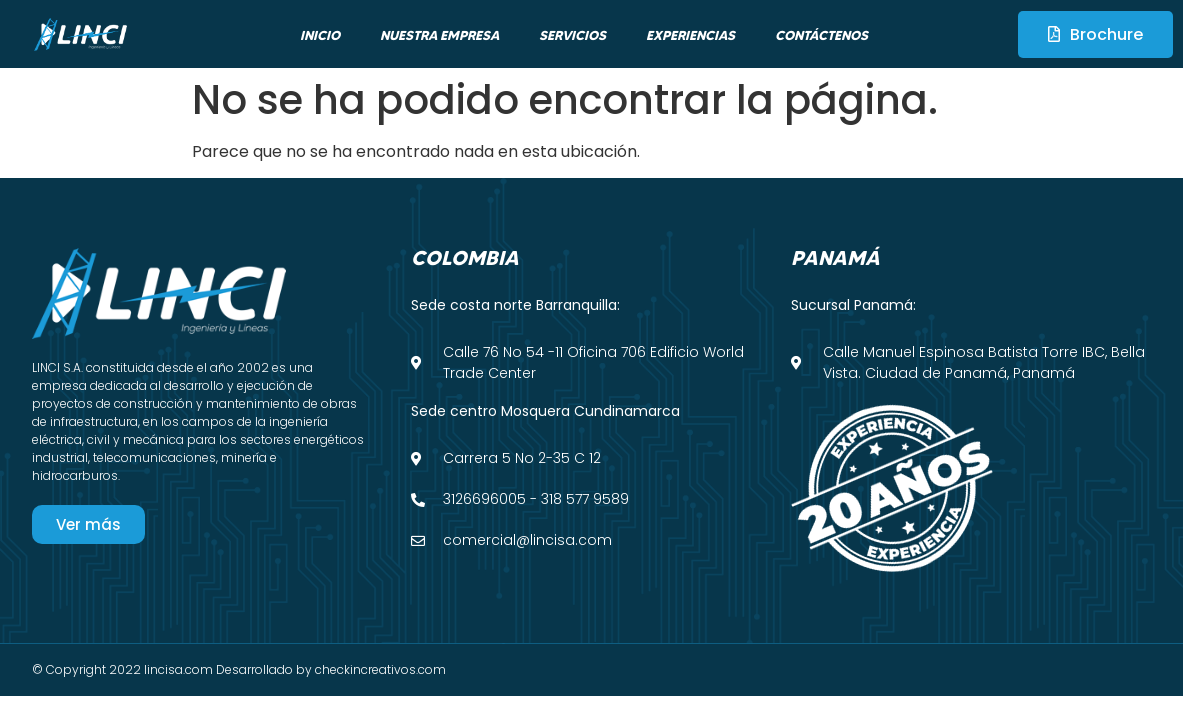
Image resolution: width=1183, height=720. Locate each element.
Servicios (572, 35)
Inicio (320, 35)
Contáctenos (821, 35)
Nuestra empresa (439, 35)
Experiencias (690, 35)
